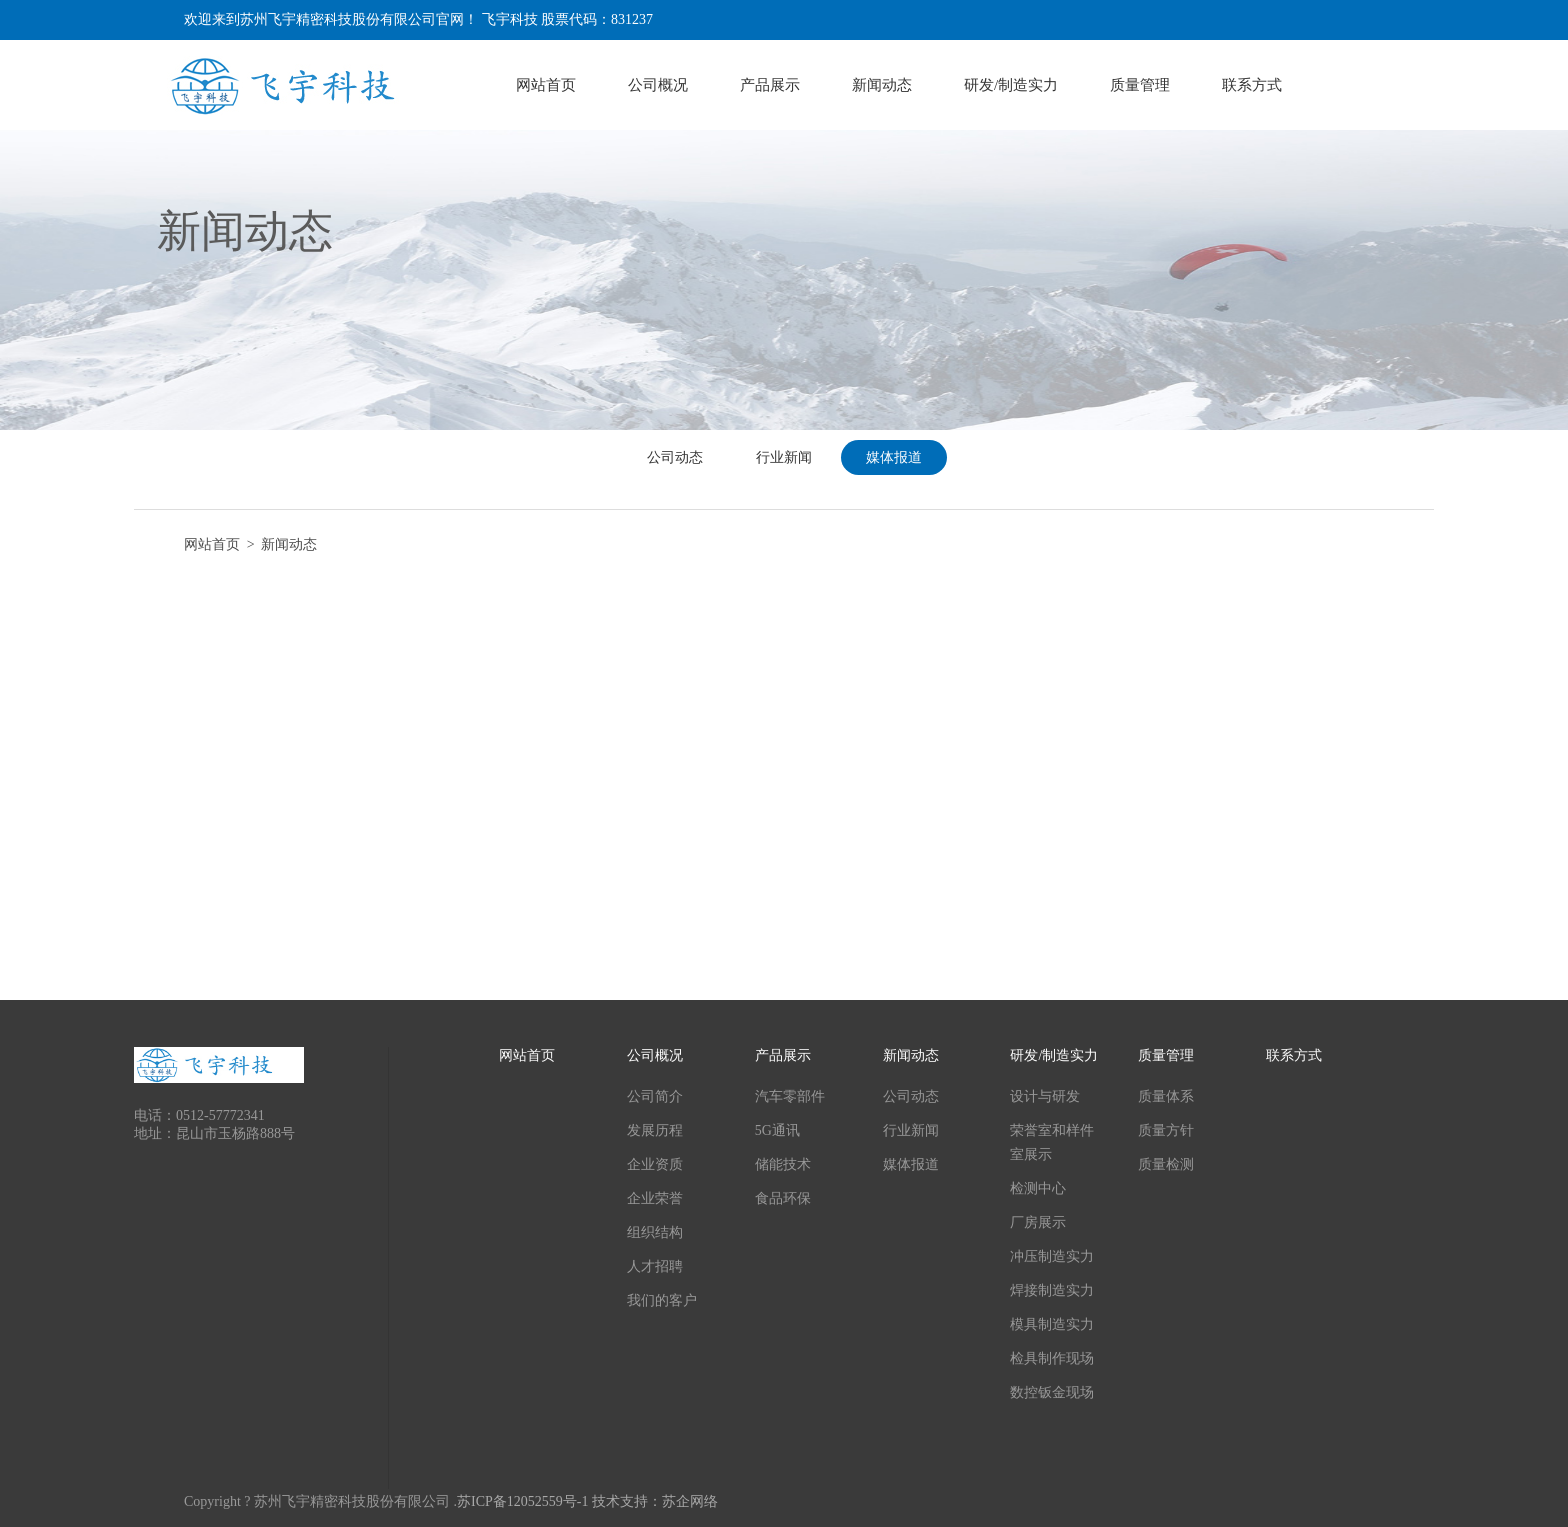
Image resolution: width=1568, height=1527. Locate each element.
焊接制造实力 (1052, 1290)
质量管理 (1140, 85)
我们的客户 (662, 1300)
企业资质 (655, 1164)
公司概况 (658, 85)
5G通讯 (777, 1130)
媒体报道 (894, 457)
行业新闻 (784, 457)
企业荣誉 (655, 1198)
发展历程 (655, 1130)
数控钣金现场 (1052, 1392)
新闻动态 (882, 85)
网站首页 (546, 85)
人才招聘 (655, 1266)
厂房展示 (1038, 1222)
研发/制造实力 (1011, 85)
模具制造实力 (1052, 1324)
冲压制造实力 (1052, 1256)
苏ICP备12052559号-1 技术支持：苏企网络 (587, 1501)
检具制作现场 (1052, 1358)
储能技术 (783, 1164)
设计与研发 (1045, 1096)
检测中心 (1038, 1188)
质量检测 (1166, 1164)
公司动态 (675, 457)
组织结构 (655, 1232)
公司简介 (655, 1096)
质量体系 (1166, 1096)
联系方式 (1252, 85)
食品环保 (783, 1198)
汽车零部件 (790, 1096)
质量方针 (1166, 1130)
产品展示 (770, 85)
